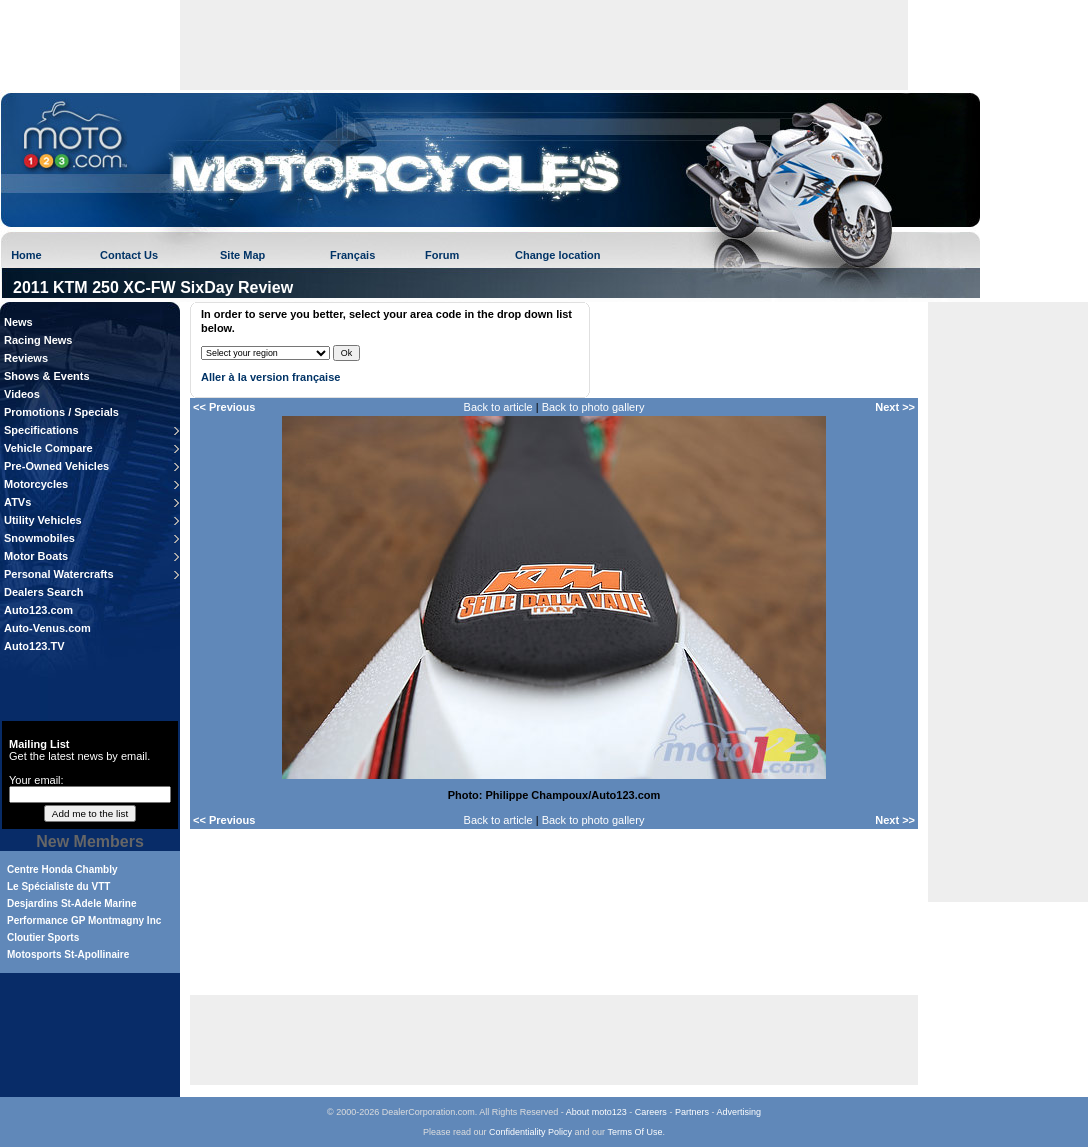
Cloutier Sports (43, 937)
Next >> (895, 407)
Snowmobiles (39, 538)
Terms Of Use (634, 1132)
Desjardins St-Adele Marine (71, 903)
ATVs (17, 502)
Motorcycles (36, 484)
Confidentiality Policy (530, 1132)
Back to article (498, 407)
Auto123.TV (34, 646)
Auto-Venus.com (47, 628)
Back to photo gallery (593, 407)
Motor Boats (36, 556)
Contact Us (129, 255)
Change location (558, 255)
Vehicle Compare (48, 448)
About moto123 (596, 1112)
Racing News (38, 340)
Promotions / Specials (61, 412)
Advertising (738, 1112)
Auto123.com (38, 610)
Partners (692, 1112)
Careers (651, 1112)
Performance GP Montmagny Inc (84, 920)
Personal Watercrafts (59, 574)
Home (26, 255)
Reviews (26, 358)
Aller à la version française (270, 377)
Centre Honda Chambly (62, 869)
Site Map (242, 255)
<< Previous (224, 407)
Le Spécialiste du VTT (58, 886)
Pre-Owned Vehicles (56, 466)
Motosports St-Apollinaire (68, 954)
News (18, 322)
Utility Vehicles (43, 520)
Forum (442, 255)
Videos (22, 394)
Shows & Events (47, 376)
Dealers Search (44, 592)
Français (352, 255)
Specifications (41, 430)
